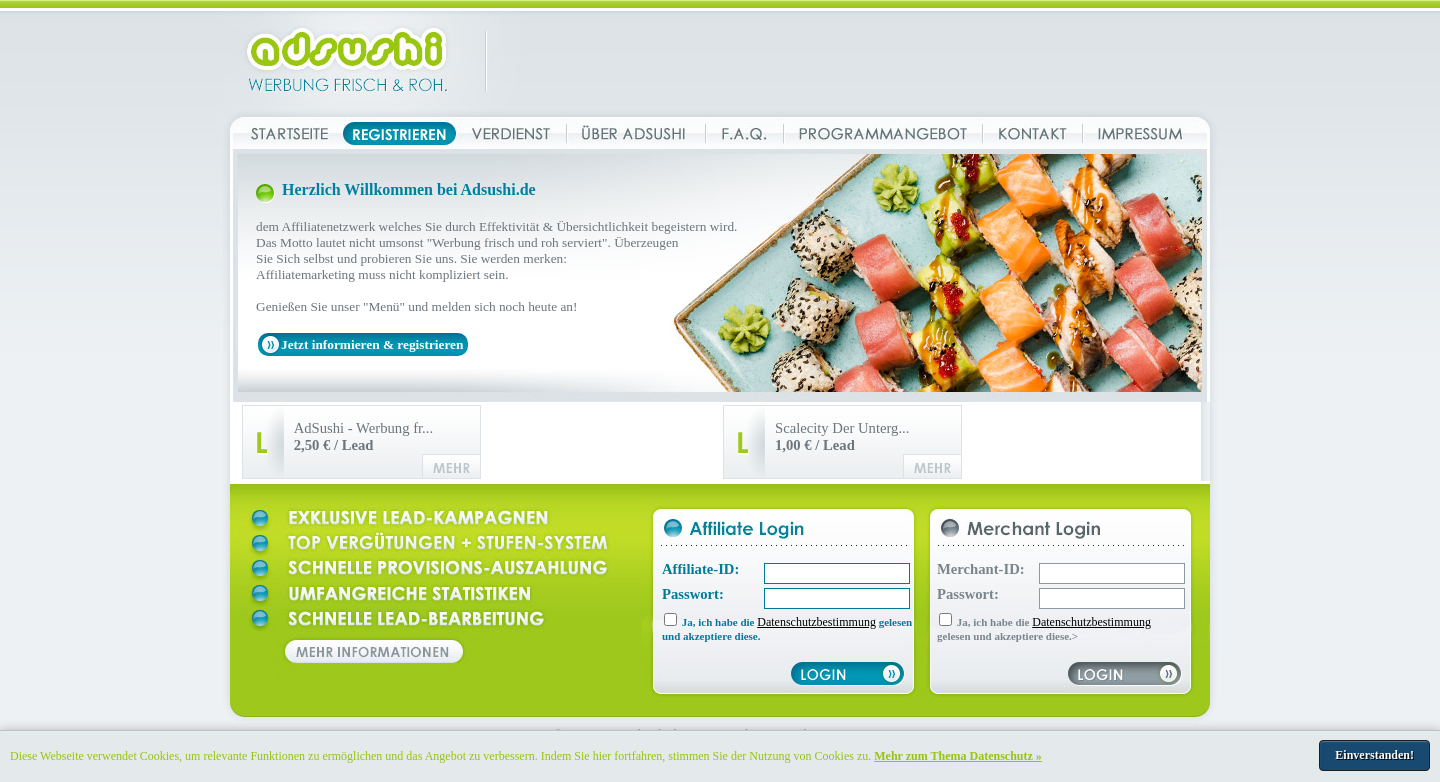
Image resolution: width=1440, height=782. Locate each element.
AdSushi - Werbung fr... (363, 436)
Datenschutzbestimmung (816, 622)
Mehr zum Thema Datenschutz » (958, 756)
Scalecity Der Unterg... (842, 436)
